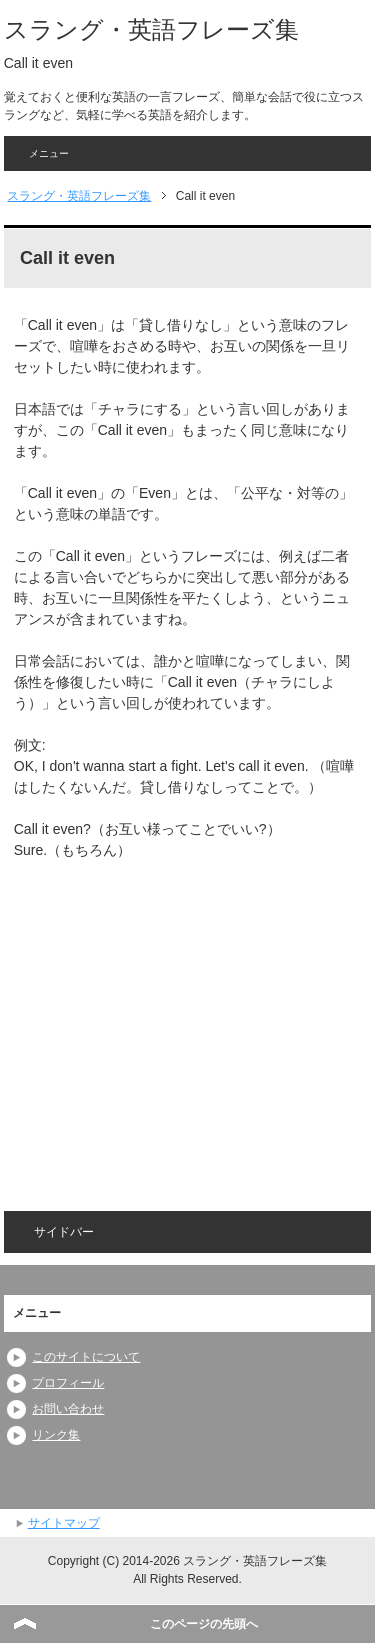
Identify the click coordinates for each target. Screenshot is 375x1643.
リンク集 (56, 1435)
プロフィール (68, 1383)
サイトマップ (64, 1523)
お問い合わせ (68, 1409)
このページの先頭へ (204, 1624)
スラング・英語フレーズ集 (151, 29)
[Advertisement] (182, 1022)
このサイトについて (86, 1357)
